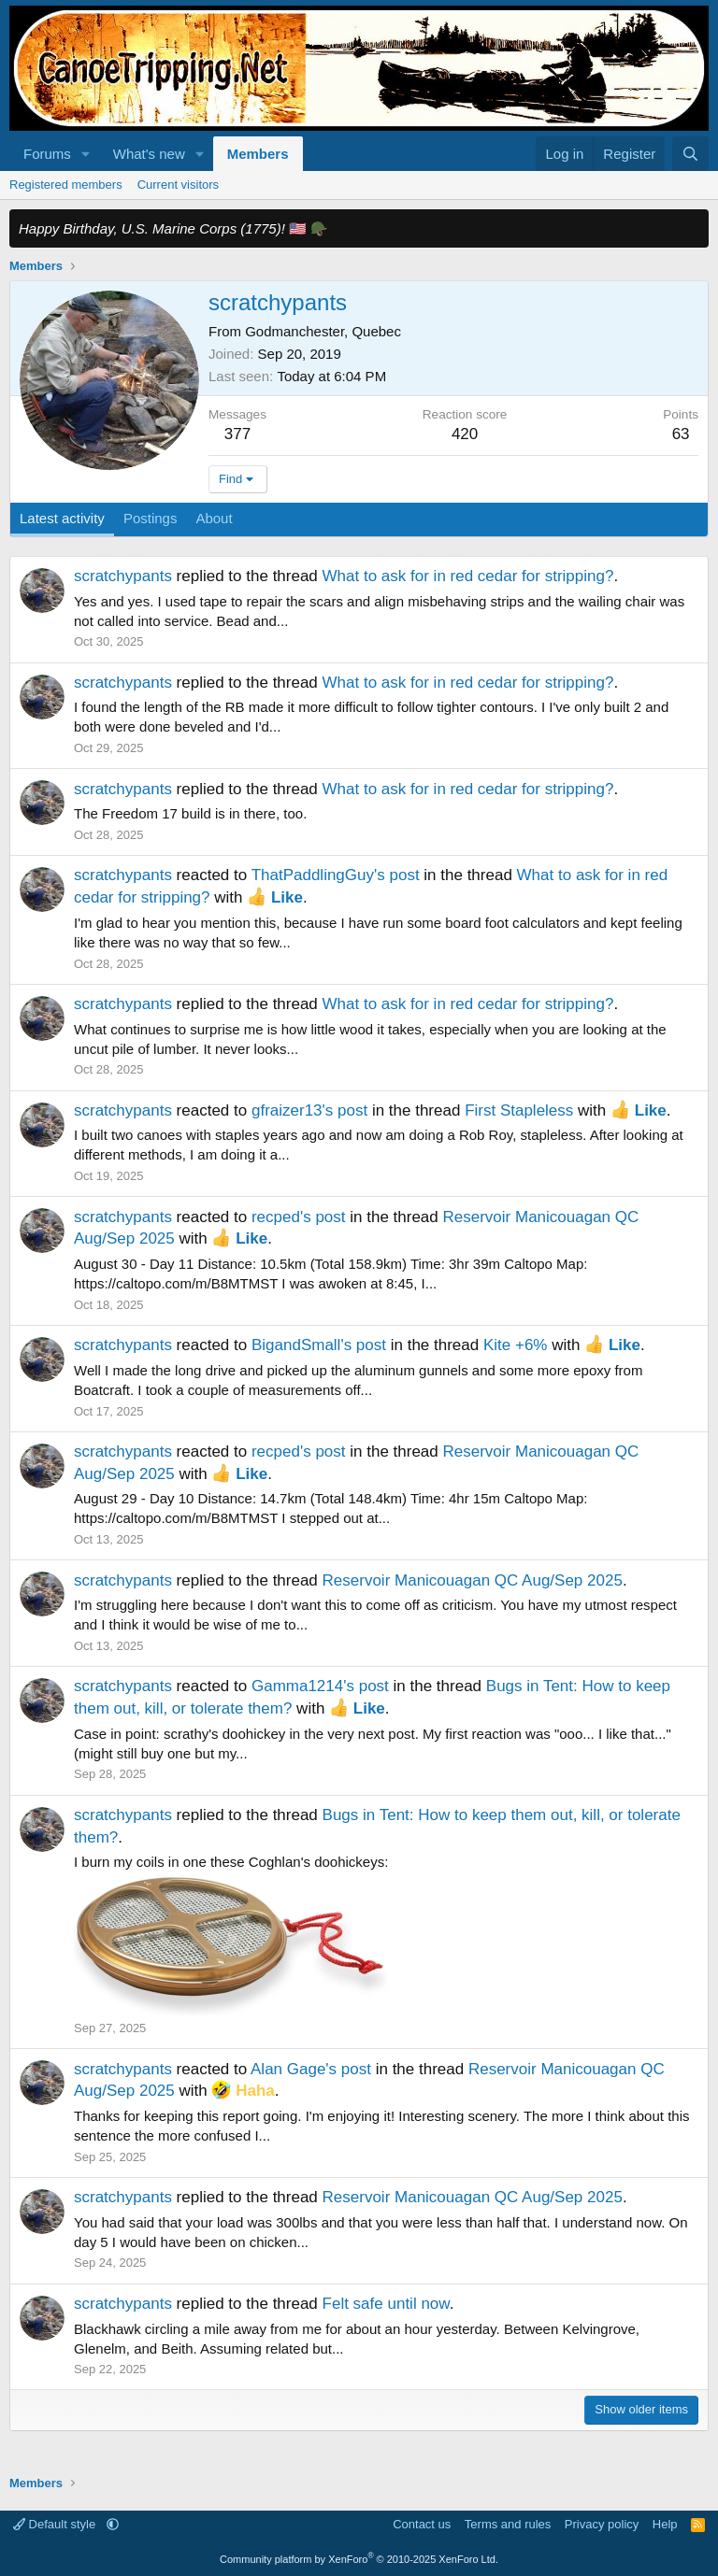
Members (258, 154)
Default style (56, 2524)
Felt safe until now (386, 2304)
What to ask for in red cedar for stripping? (468, 576)
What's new (149, 154)
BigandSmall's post (318, 1345)
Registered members (65, 185)
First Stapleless (519, 1110)
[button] (86, 153)
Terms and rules (508, 2524)
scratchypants (123, 576)
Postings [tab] (150, 518)
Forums (47, 154)
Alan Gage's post (311, 2069)
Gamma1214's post (320, 1686)
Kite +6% (515, 1345)
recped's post (298, 1217)
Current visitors (178, 185)
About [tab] (213, 518)
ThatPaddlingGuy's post (335, 875)
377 (237, 434)
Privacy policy (602, 2524)
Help (665, 2524)
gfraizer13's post (309, 1110)
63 (681, 434)
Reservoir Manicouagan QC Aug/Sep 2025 (473, 1580)
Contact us (422, 2524)
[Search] (690, 153)
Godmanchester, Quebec (323, 331)
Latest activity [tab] (62, 518)
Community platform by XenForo (359, 2559)
